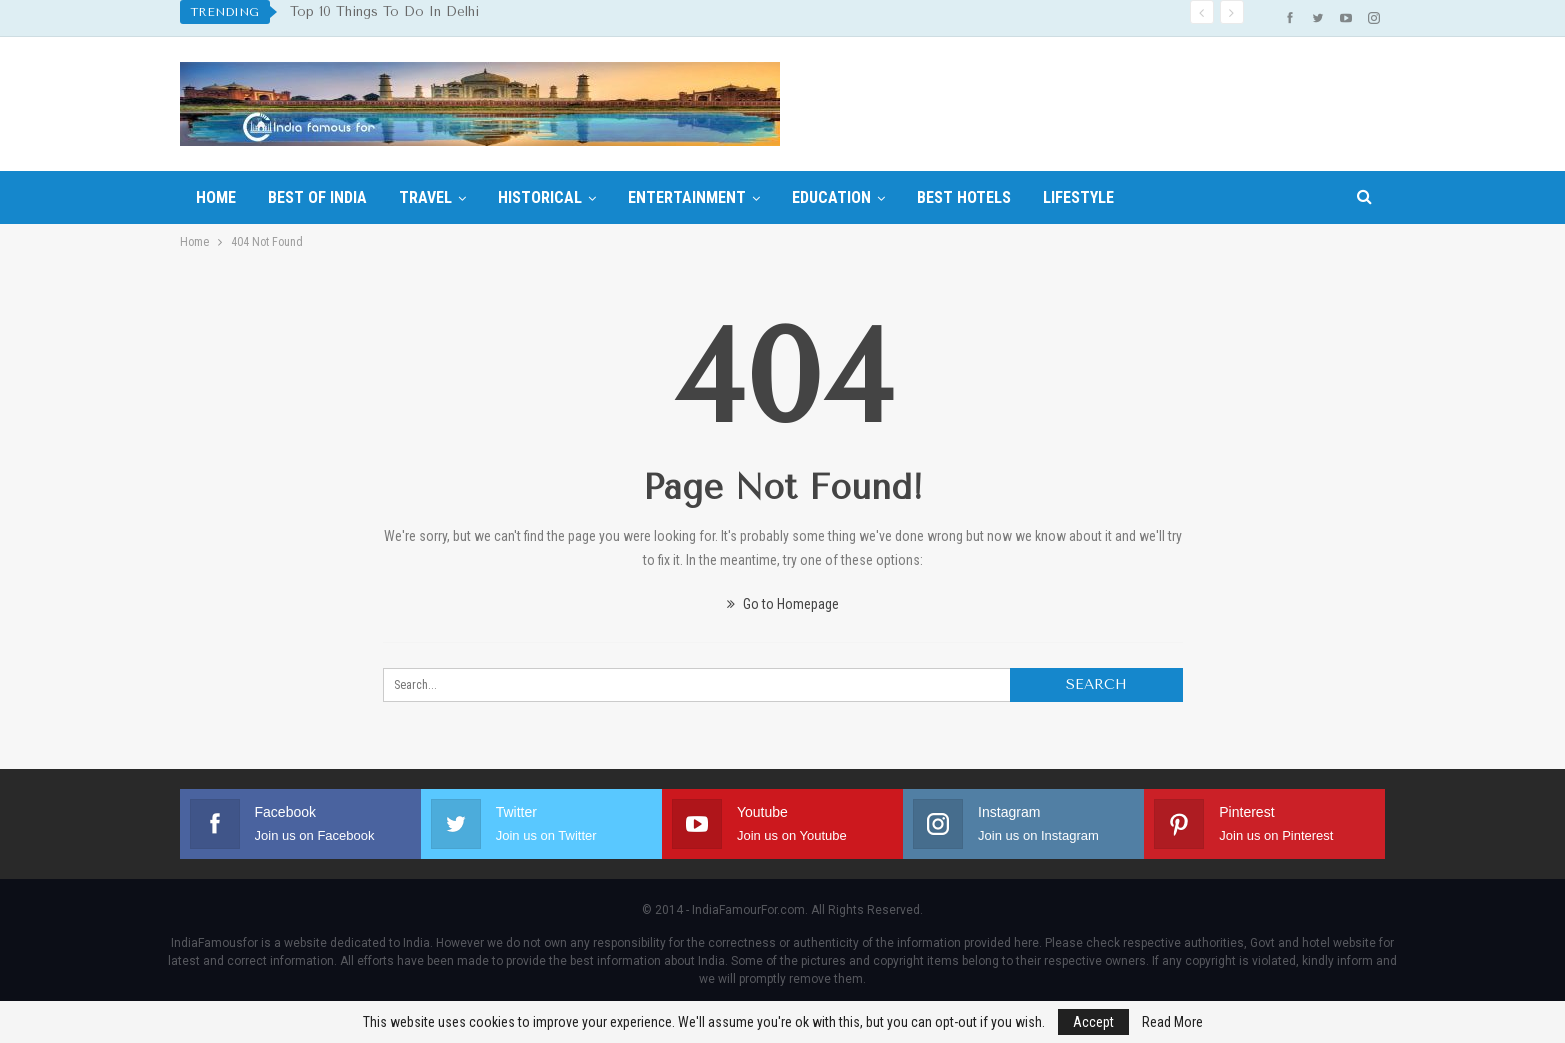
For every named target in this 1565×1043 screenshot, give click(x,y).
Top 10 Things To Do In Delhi (384, 11)
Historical (540, 197)
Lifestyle (1078, 197)
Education (831, 197)
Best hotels (964, 197)
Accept (1093, 1022)
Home (216, 197)
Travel (425, 197)
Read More (1172, 1022)
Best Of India (317, 197)
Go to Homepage (783, 604)
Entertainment (687, 197)
